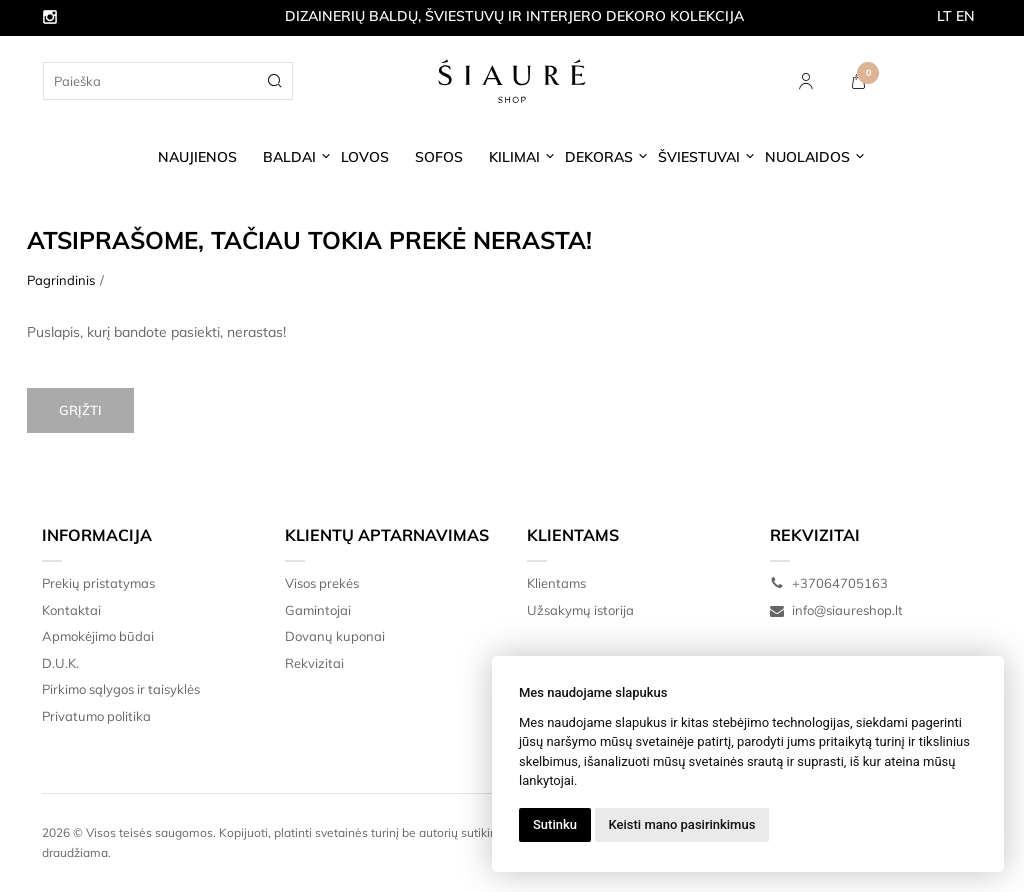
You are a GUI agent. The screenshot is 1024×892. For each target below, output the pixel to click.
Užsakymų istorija (580, 610)
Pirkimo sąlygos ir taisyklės (121, 689)
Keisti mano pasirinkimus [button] (682, 824)
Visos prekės (322, 583)
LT (944, 16)
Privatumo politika (96, 716)
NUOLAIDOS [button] (807, 157)
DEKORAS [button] (599, 157)
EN (965, 16)
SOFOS (439, 157)
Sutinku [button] (555, 824)
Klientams (573, 535)
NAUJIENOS (197, 157)
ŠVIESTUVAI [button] (699, 157)
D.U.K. (60, 663)
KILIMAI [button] (514, 157)
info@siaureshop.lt (836, 610)
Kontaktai (71, 610)
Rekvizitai (314, 663)
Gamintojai (318, 610)
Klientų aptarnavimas (387, 535)
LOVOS (365, 157)
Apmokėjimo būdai (98, 636)
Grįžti (80, 410)
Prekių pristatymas (98, 583)
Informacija (97, 535)
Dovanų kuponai (335, 636)
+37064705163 (829, 583)
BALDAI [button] (289, 157)
